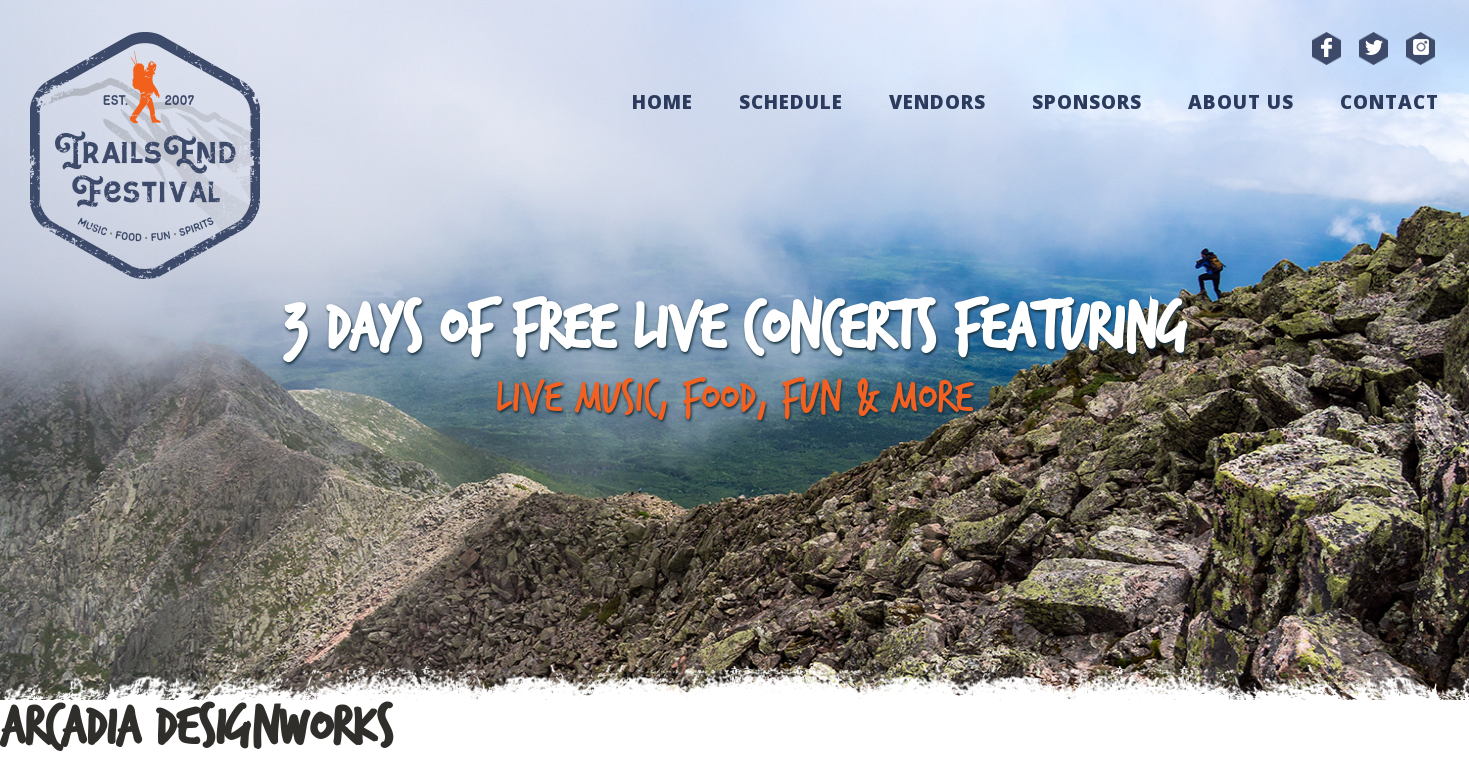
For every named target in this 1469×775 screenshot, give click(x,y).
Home (662, 102)
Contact (1389, 102)
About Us (1241, 102)
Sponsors (1087, 102)
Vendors (937, 102)
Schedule (791, 102)
